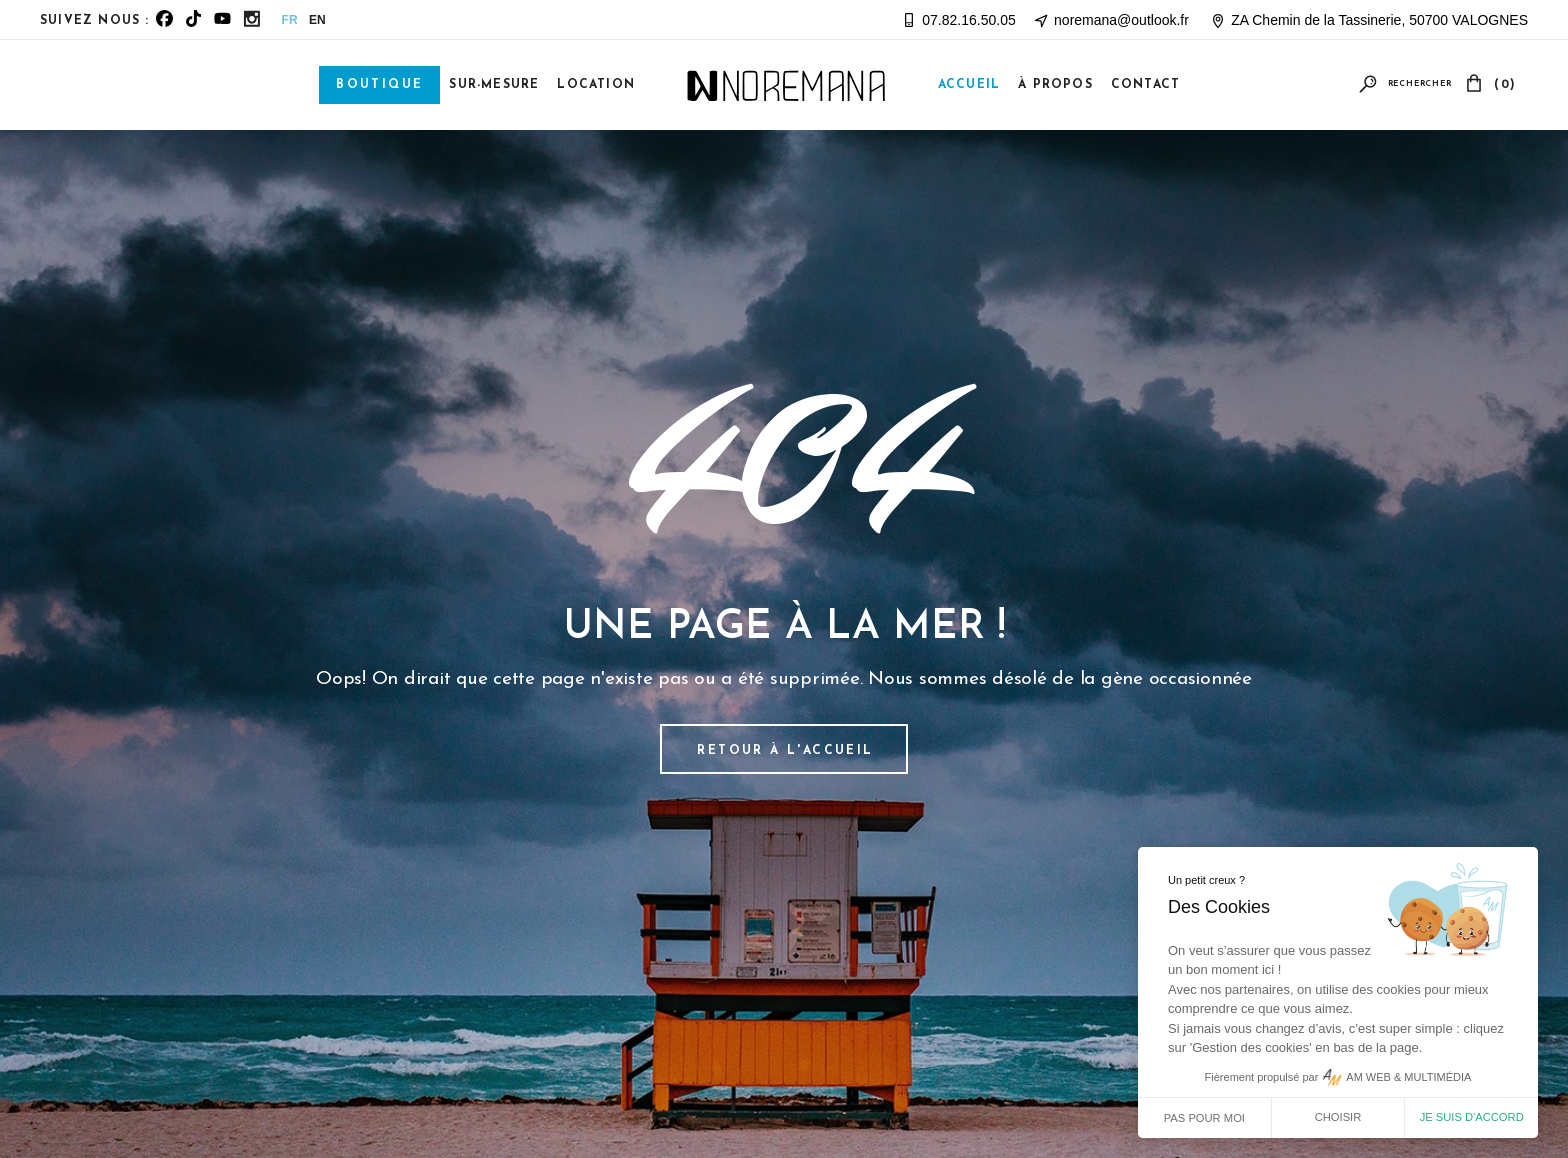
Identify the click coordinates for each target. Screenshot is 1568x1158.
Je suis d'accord (1472, 1117)
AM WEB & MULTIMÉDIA (1408, 1077)
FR (290, 20)
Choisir (1338, 1117)
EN (317, 20)
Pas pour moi (1204, 1118)
